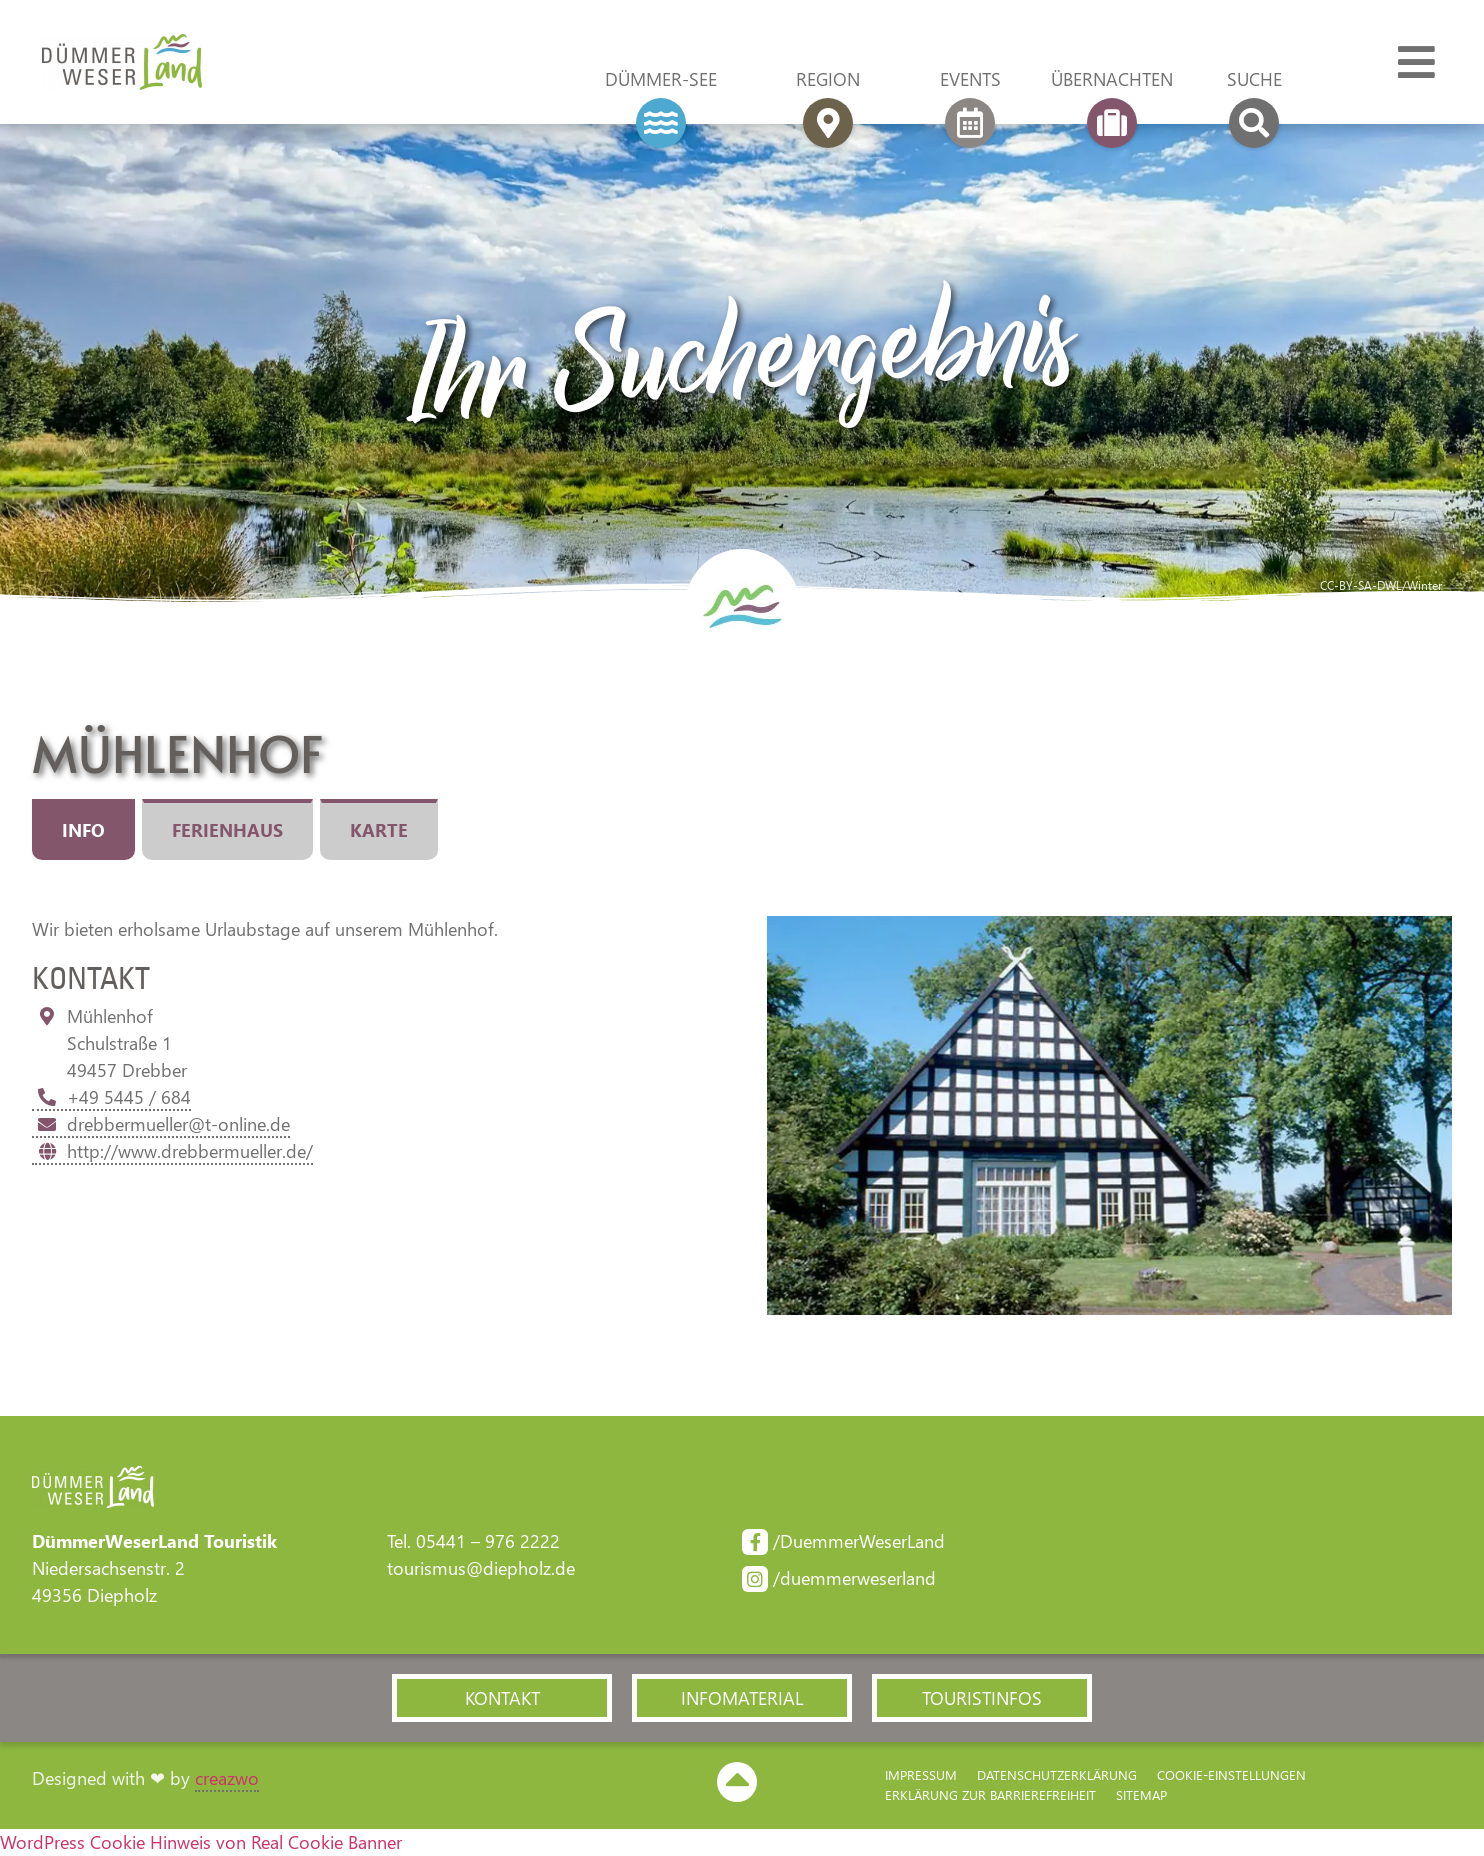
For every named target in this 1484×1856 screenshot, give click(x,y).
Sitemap (1141, 1794)
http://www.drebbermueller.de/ (172, 1151)
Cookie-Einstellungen (1231, 1774)
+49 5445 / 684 (111, 1097)
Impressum (921, 1774)
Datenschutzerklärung (1057, 1774)
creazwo (227, 1778)
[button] (502, 1698)
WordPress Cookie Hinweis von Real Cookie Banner (201, 1842)
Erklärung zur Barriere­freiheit (990, 1794)
